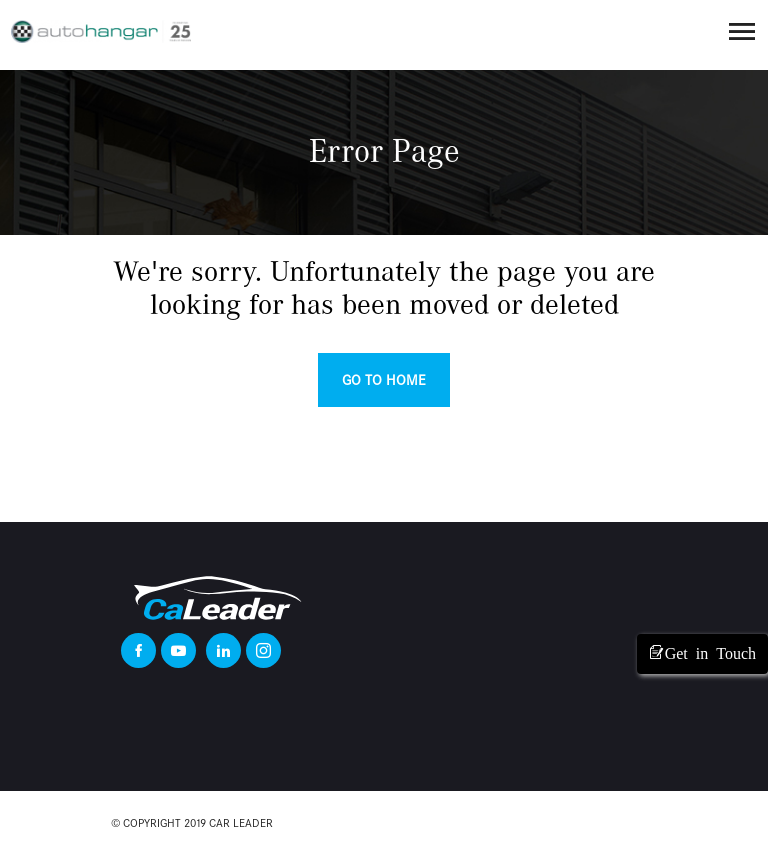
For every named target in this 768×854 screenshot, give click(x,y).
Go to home (384, 380)
